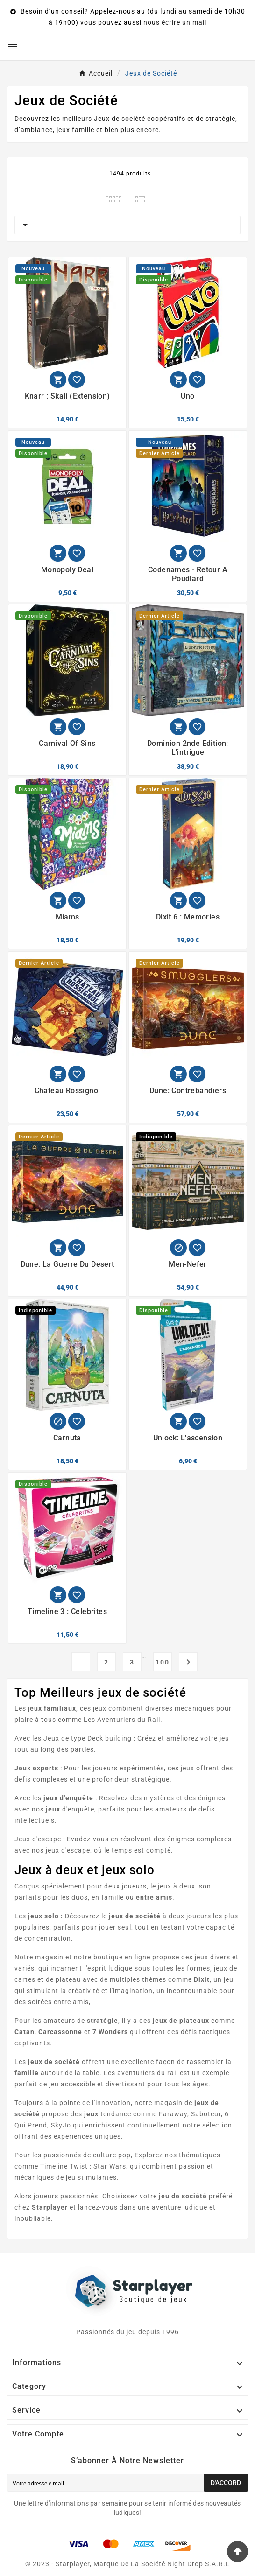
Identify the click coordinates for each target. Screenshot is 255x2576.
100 (163, 1662)
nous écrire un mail (174, 22)
